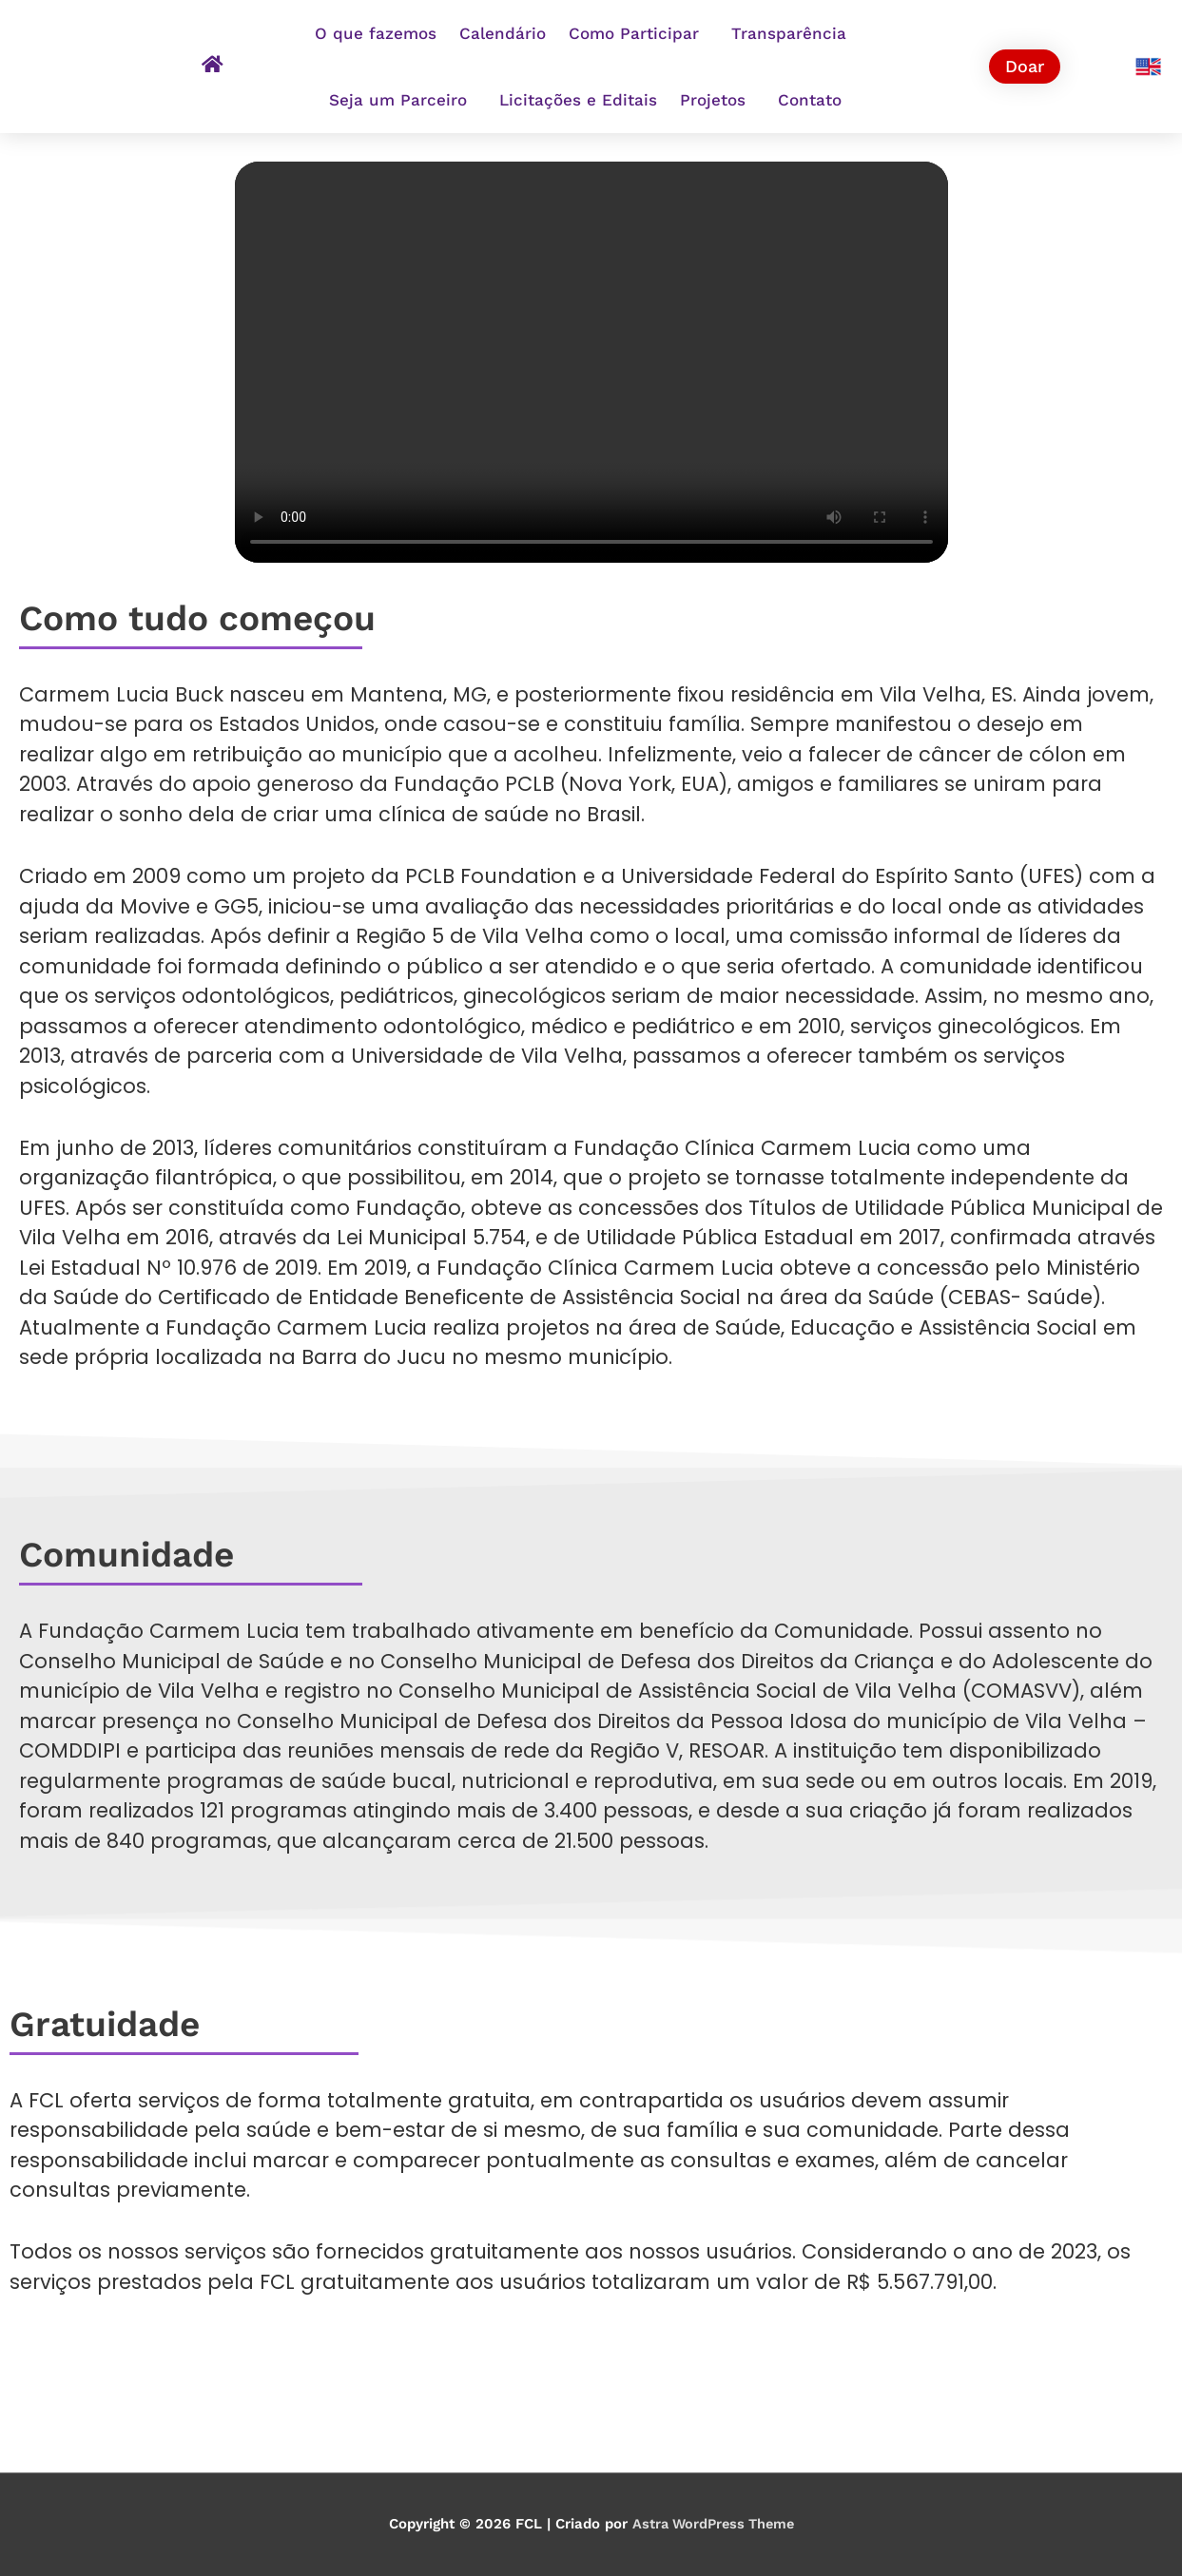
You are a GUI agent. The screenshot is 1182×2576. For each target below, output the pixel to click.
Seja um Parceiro (402, 99)
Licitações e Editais (578, 99)
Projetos (717, 99)
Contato (810, 99)
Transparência (793, 33)
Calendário (502, 33)
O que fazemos (375, 33)
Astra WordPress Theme (713, 2523)
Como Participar (638, 33)
